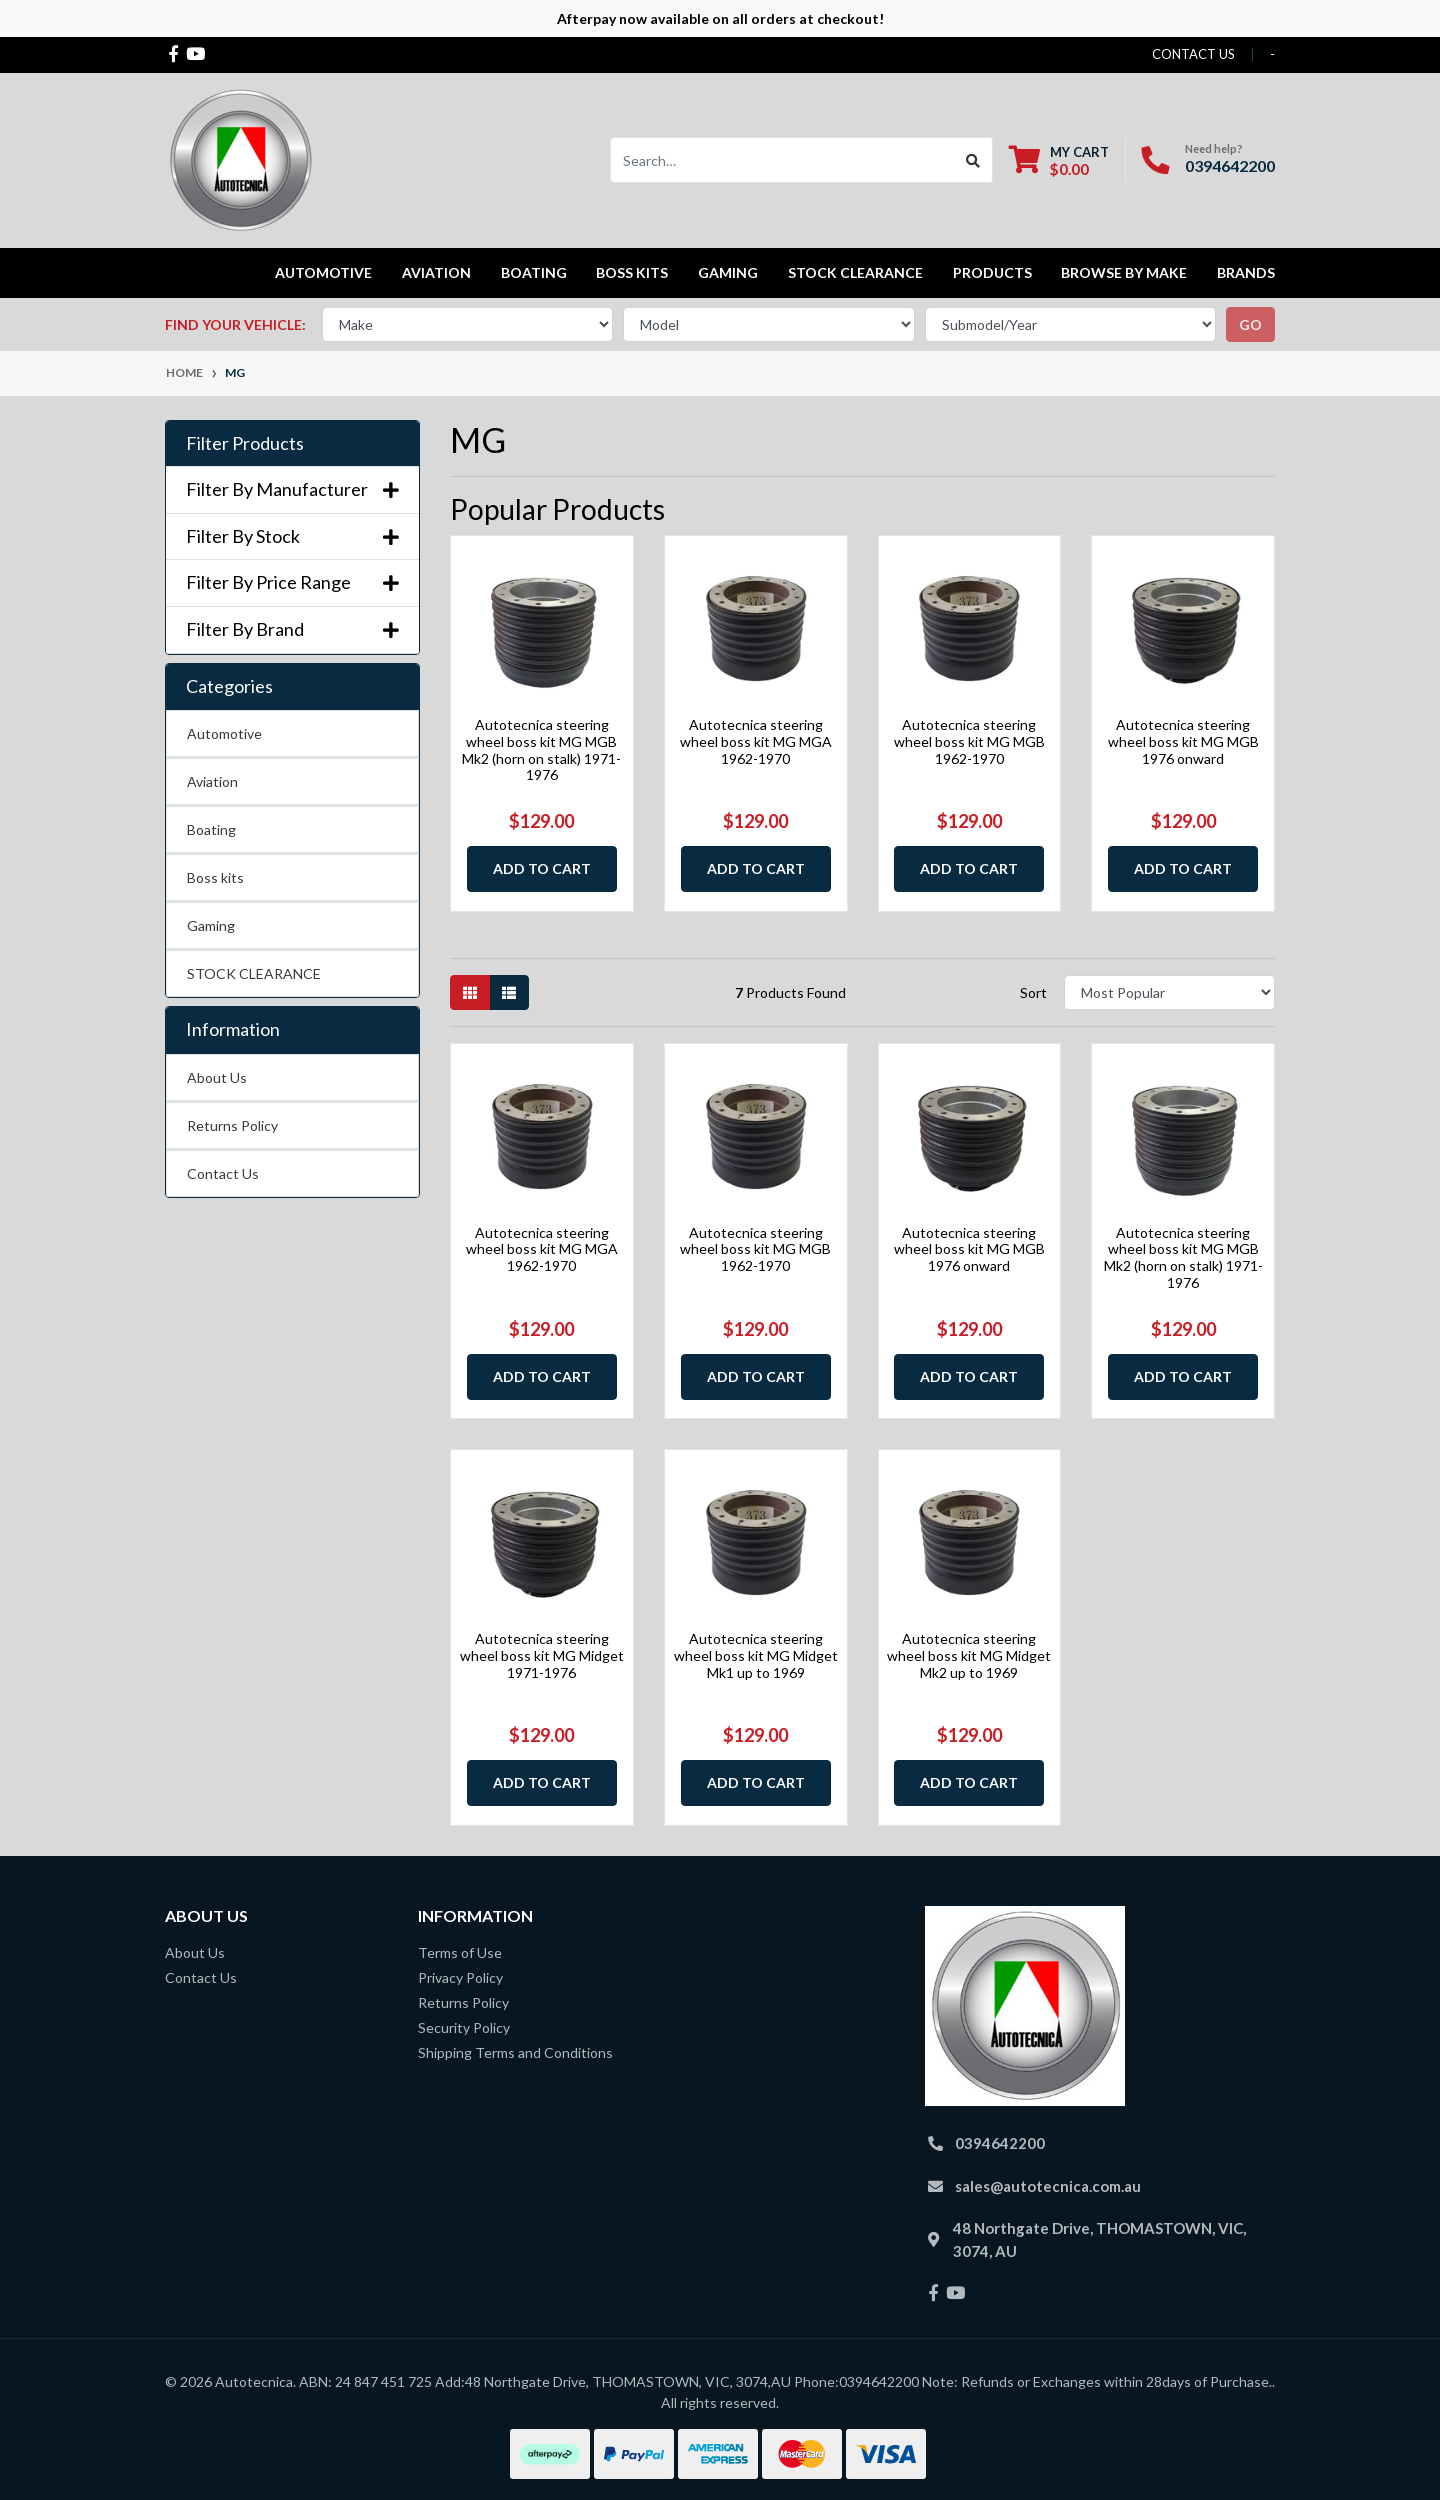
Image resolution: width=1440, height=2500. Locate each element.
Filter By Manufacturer (292, 489)
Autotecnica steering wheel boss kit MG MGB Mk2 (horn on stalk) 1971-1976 (541, 749)
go (1250, 324)
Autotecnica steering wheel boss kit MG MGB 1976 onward (1183, 741)
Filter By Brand (292, 629)
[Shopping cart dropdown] (1059, 160)
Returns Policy (232, 1125)
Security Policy (464, 2027)
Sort (1033, 992)
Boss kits (632, 272)
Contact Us (223, 1173)
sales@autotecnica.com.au (1048, 2186)
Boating (211, 829)
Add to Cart (542, 868)
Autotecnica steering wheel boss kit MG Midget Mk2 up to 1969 (969, 1655)
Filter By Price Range (292, 582)
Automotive (224, 733)
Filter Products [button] (245, 443)
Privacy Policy (460, 1977)
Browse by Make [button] (1124, 272)
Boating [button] (534, 272)
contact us (1193, 54)
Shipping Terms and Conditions (515, 2052)
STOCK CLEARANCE (855, 272)
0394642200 (1230, 165)
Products (992, 272)
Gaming (211, 925)
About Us (217, 1077)
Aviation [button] (436, 272)
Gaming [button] (728, 272)
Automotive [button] (323, 272)
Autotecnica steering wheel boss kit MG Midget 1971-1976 (542, 1655)
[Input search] (782, 160)
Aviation (212, 781)
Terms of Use (460, 1952)
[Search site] (973, 160)
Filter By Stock (292, 536)
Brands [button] (1246, 272)
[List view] (509, 992)
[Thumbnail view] (470, 992)
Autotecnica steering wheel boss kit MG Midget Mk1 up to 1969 (756, 1655)
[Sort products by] (1169, 992)
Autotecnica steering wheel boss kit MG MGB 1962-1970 (969, 741)
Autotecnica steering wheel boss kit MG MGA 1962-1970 (756, 741)
